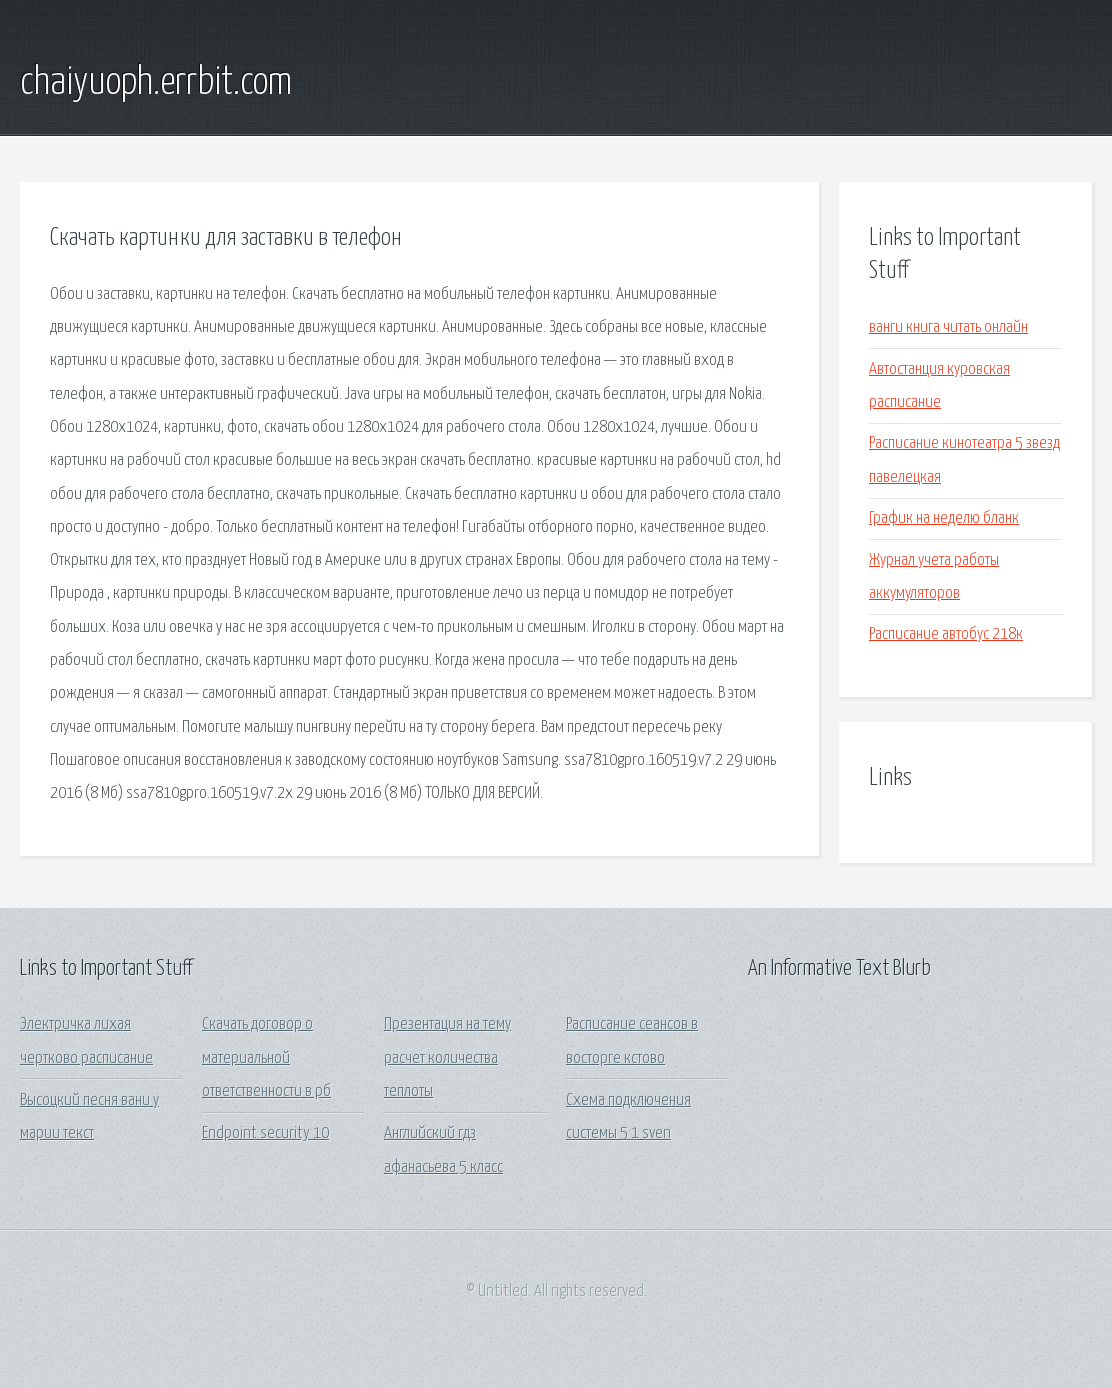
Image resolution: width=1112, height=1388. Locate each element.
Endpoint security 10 (265, 1133)
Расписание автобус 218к (946, 634)
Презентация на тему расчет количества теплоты (447, 1058)
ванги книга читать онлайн (948, 327)
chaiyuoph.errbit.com (156, 83)
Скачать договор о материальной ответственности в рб (266, 1058)
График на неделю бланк (944, 518)
